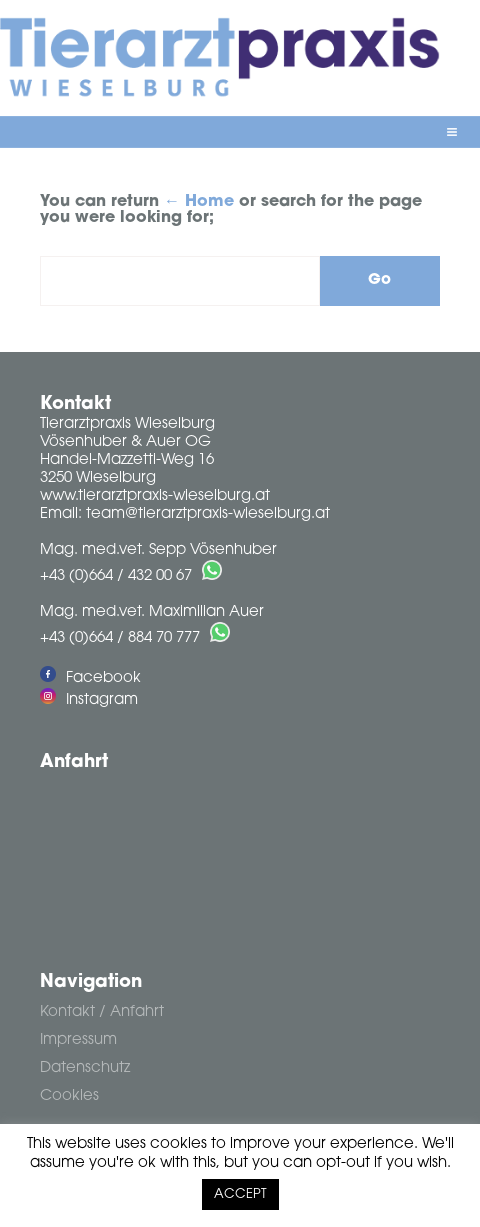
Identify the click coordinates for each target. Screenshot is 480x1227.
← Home (199, 202)
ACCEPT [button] (240, 1194)
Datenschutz (85, 1068)
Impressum (78, 1040)
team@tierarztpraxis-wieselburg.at (208, 514)
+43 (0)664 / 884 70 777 (120, 638)
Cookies (69, 1096)
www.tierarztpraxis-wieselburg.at (155, 496)
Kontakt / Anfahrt (102, 1012)
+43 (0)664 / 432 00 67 (116, 576)
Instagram (89, 700)
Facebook (90, 678)
